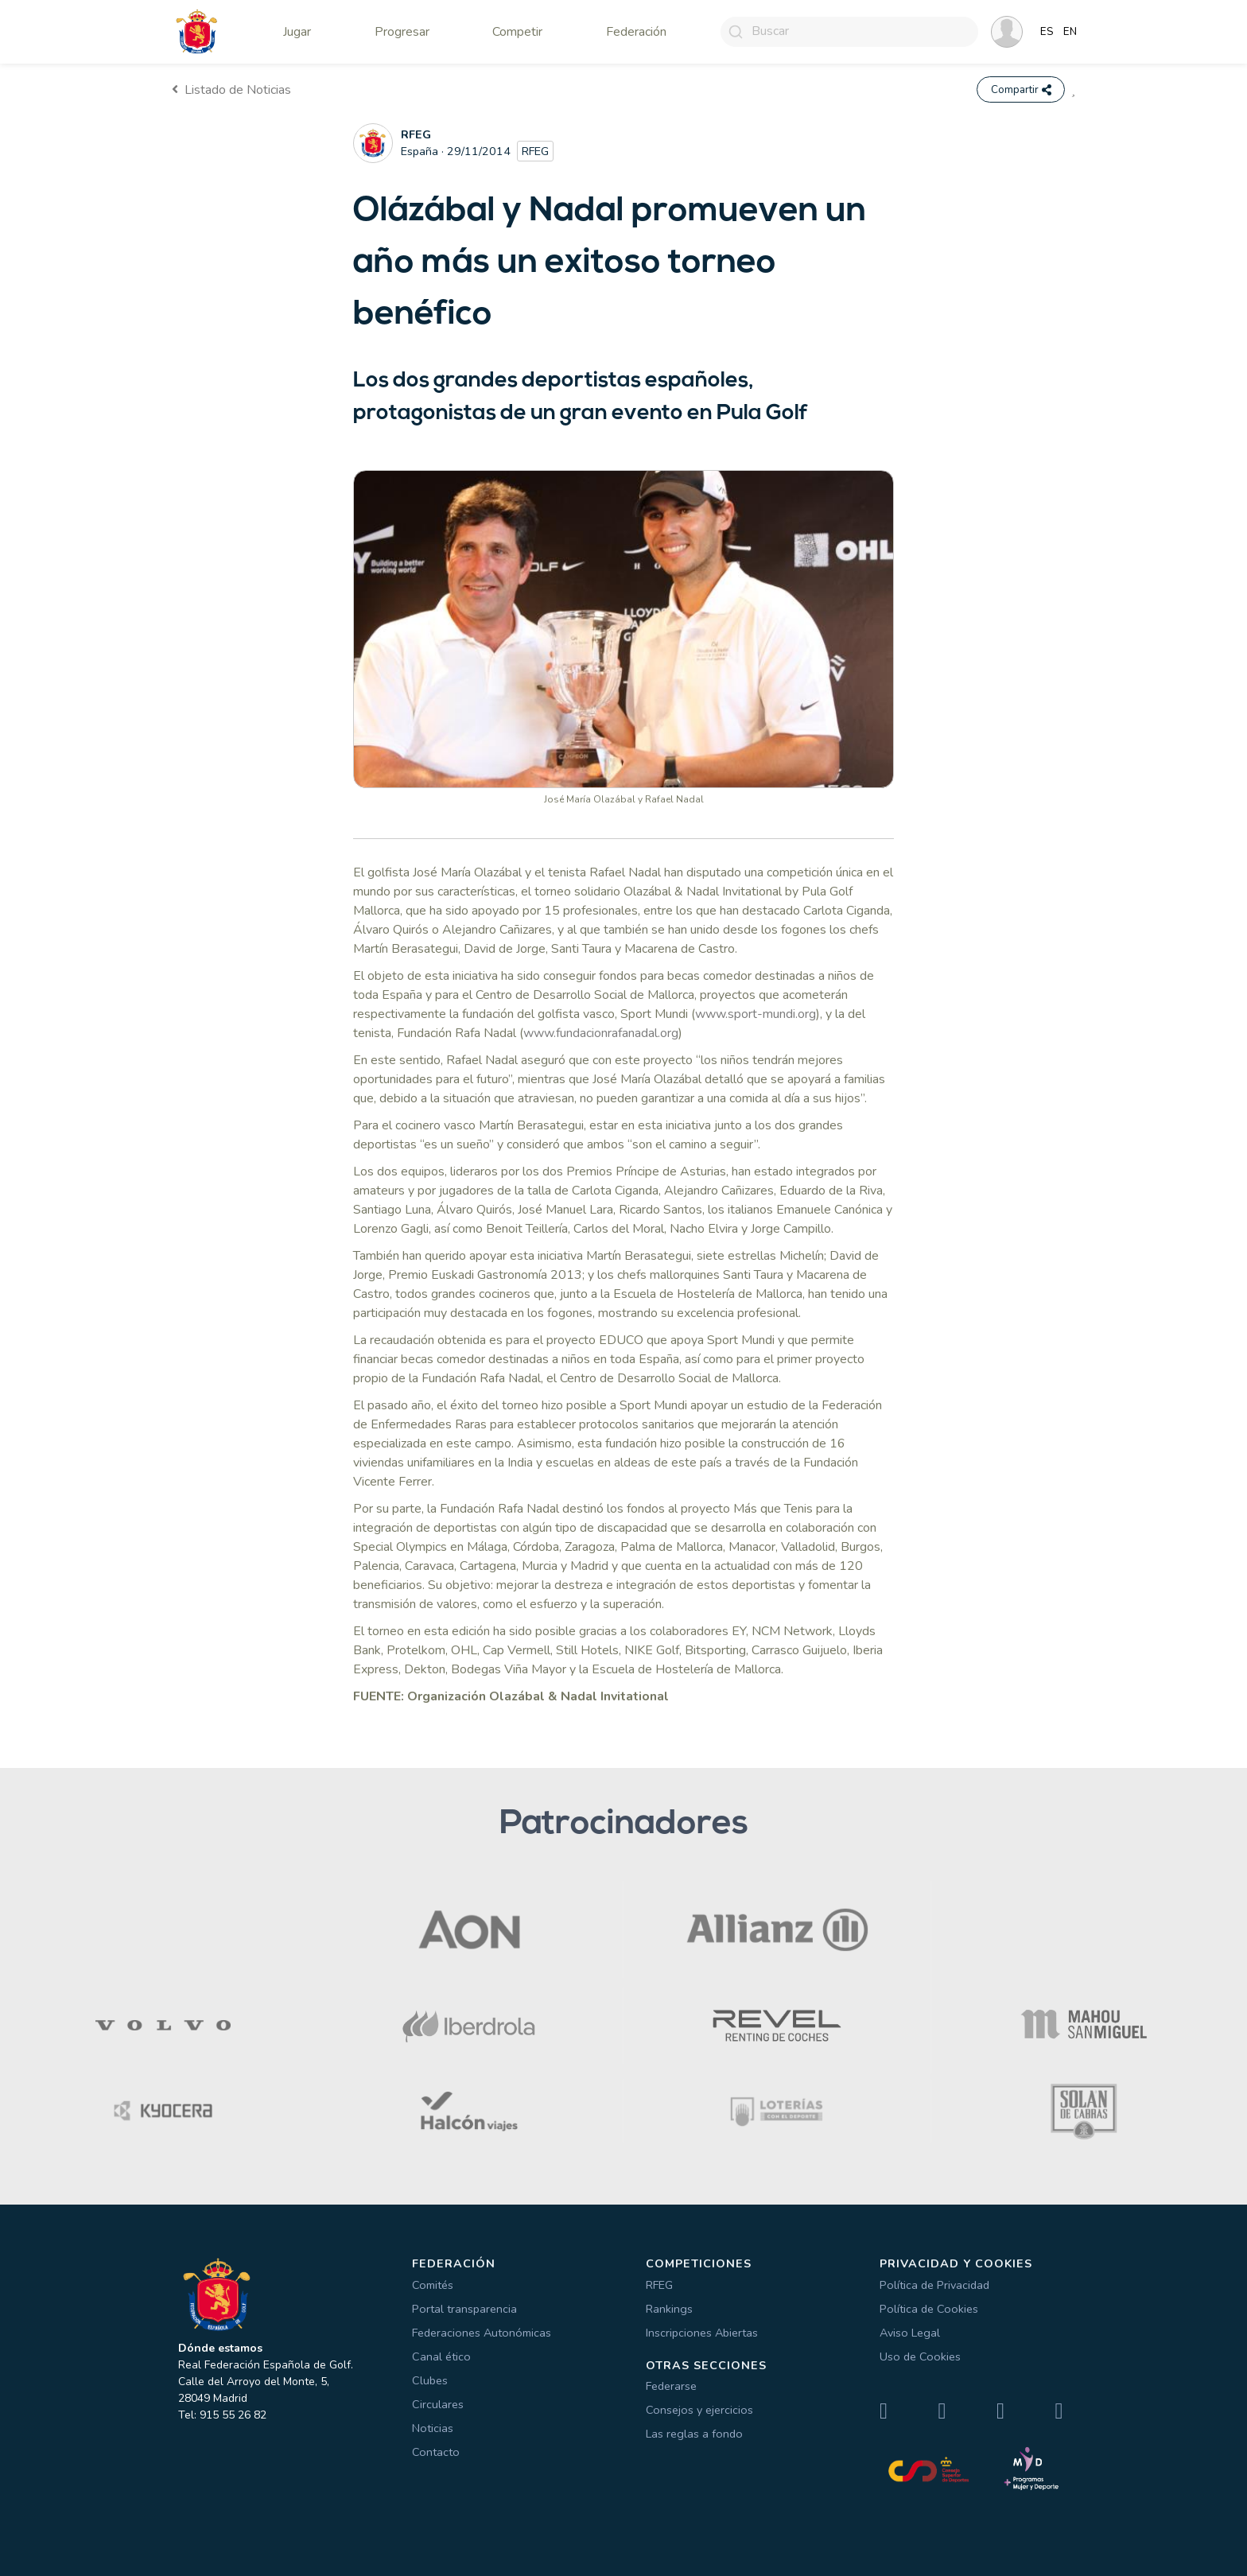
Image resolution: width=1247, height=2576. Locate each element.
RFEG (659, 2285)
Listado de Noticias (231, 90)
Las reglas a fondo (694, 2434)
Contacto (436, 2452)
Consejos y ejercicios (699, 2411)
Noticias (432, 2428)
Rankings (669, 2309)
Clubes (430, 2380)
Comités (432, 2285)
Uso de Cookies (920, 2356)
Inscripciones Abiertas (702, 2333)
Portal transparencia (464, 2309)
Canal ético (441, 2356)
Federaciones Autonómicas (481, 2333)
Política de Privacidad (934, 2285)
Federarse (671, 2387)
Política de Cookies (929, 2309)
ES (1047, 32)
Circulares (438, 2404)
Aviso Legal (910, 2333)
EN (1070, 32)
